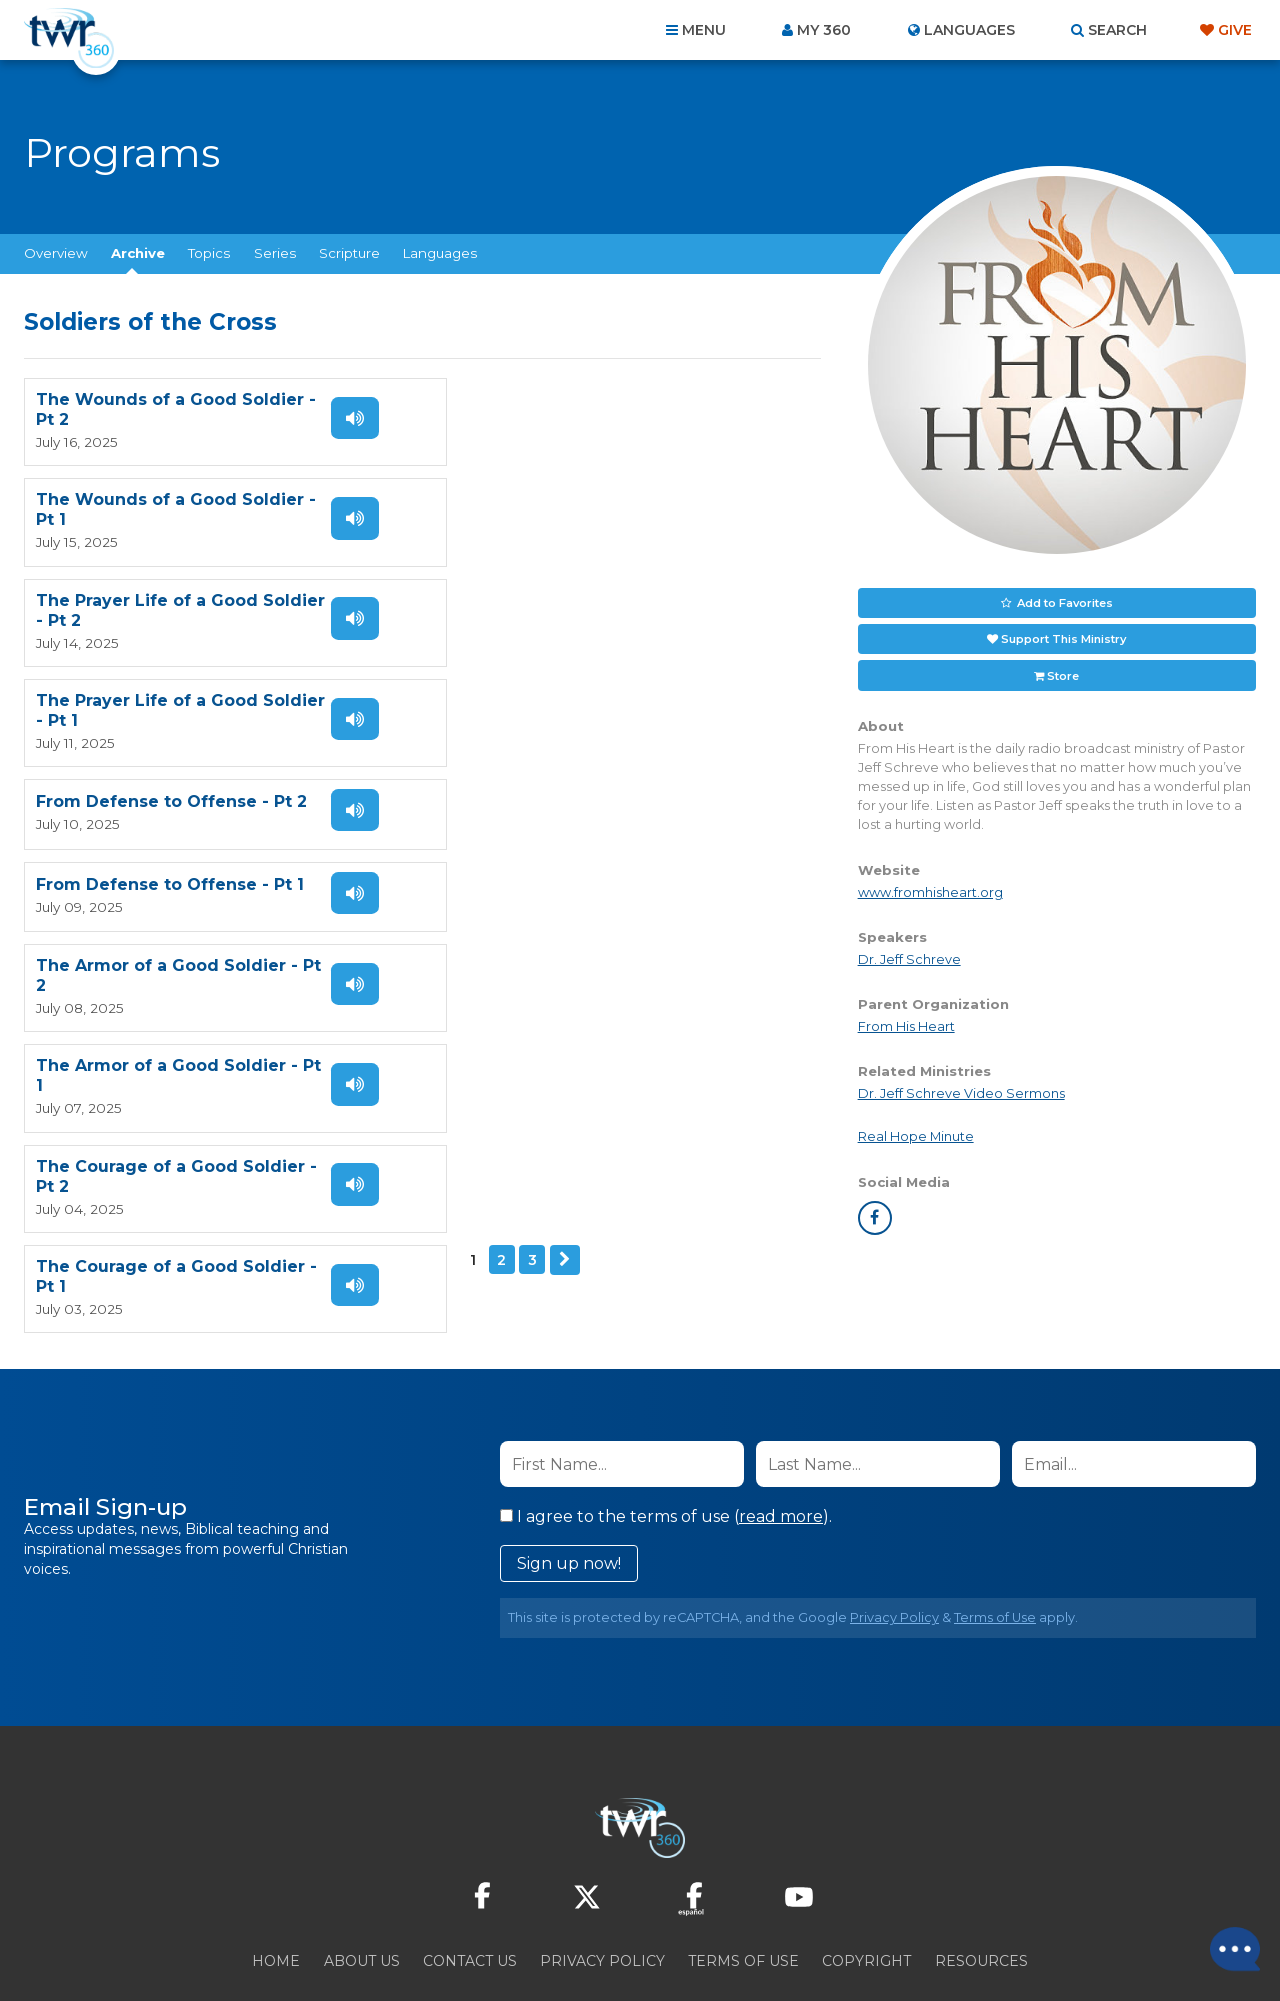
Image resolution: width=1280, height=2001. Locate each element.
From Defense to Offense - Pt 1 (574, 601)
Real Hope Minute (916, 1135)
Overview (56, 253)
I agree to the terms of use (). (666, 1448)
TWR (651, 1940)
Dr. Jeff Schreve (909, 958)
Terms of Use (995, 1549)
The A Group (785, 1940)
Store (1063, 674)
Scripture (349, 253)
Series (275, 253)
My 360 (824, 30)
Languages (440, 253)
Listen (352, 418)
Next (130, 876)
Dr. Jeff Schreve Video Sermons (961, 1092)
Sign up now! (569, 1495)
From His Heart (906, 1025)
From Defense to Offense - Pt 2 (171, 601)
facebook (875, 1217)
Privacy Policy (894, 1549)
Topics (209, 253)
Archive (138, 253)
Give (1235, 30)
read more (781, 1448)
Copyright (866, 1893)
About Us (362, 1893)
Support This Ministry (1063, 638)
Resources (981, 1893)
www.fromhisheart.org (930, 891)
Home (276, 1893)
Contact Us (470, 1893)
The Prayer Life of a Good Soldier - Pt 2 (147, 509)
